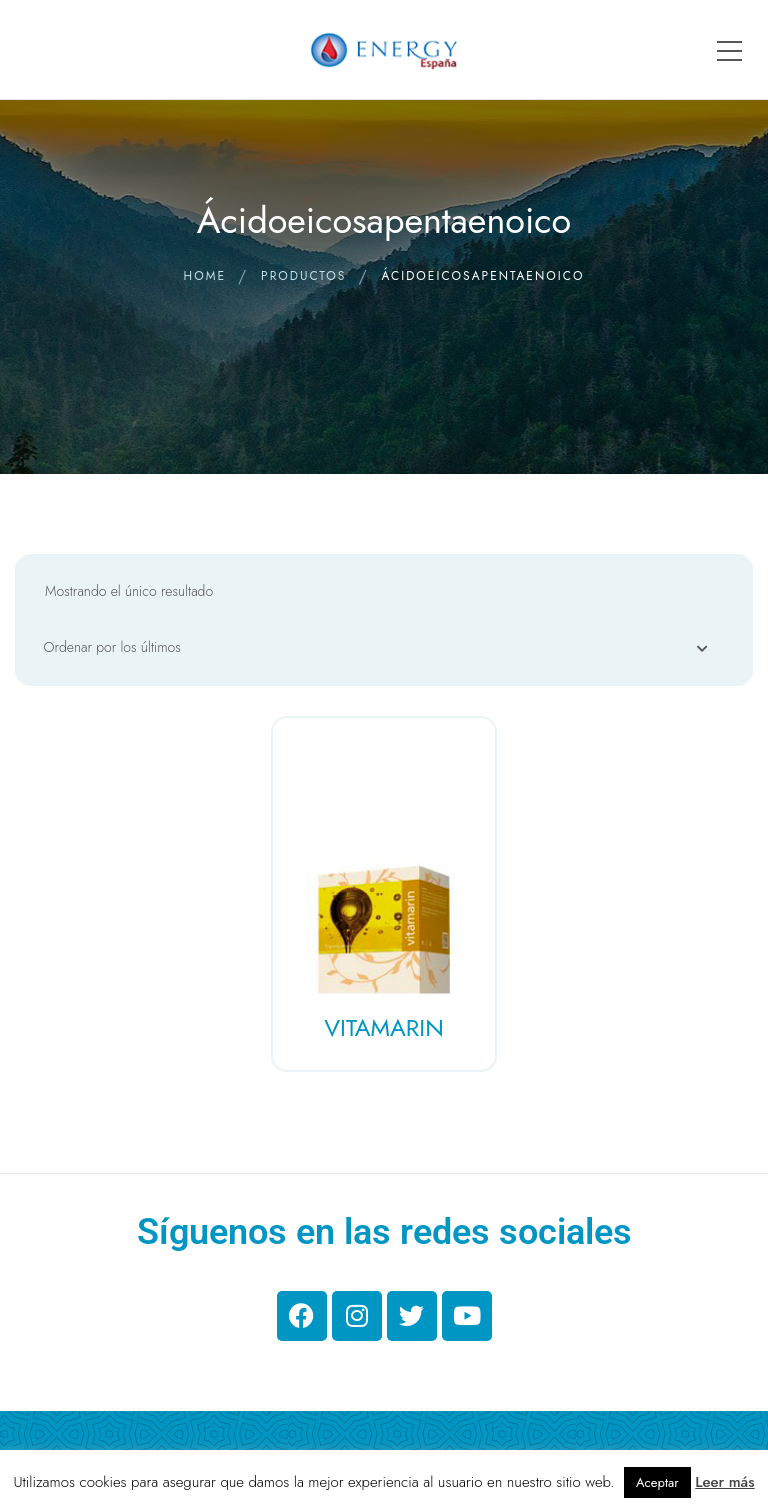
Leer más (724, 1482)
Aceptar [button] (657, 1482)
